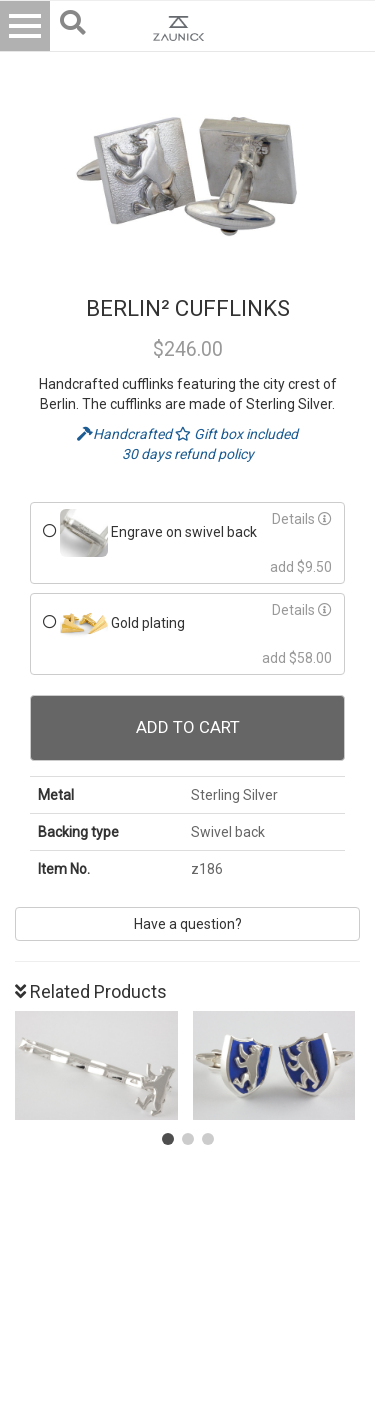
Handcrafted (126, 434)
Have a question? (188, 924)
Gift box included (236, 434)
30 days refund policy (188, 454)
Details (302, 519)
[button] (168, 1139)
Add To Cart (188, 727)
